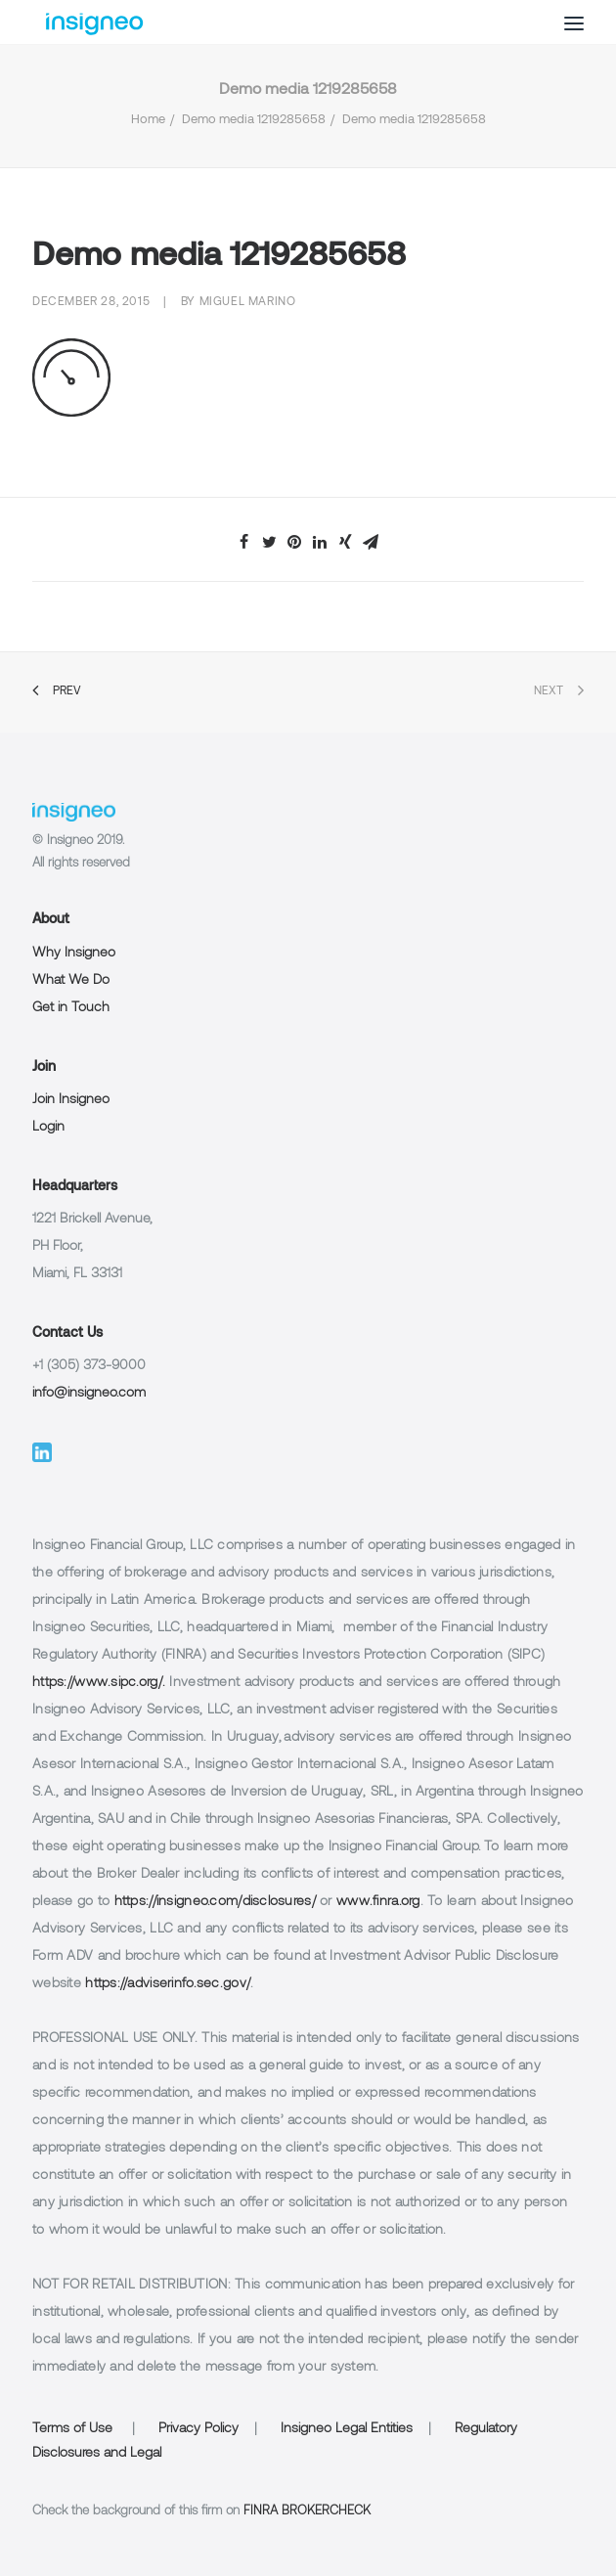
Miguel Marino (247, 302)
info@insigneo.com (89, 1393)
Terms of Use (72, 2428)
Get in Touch (71, 1007)
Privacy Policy (198, 2428)
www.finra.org (378, 1901)
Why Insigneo (73, 953)
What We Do (71, 980)
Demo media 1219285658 (254, 120)
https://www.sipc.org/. (98, 1682)
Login (48, 1127)
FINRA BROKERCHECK (307, 2511)
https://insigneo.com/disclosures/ (215, 1901)
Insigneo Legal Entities (347, 2428)
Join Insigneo (71, 1099)
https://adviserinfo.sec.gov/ (167, 1983)
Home (148, 120)
